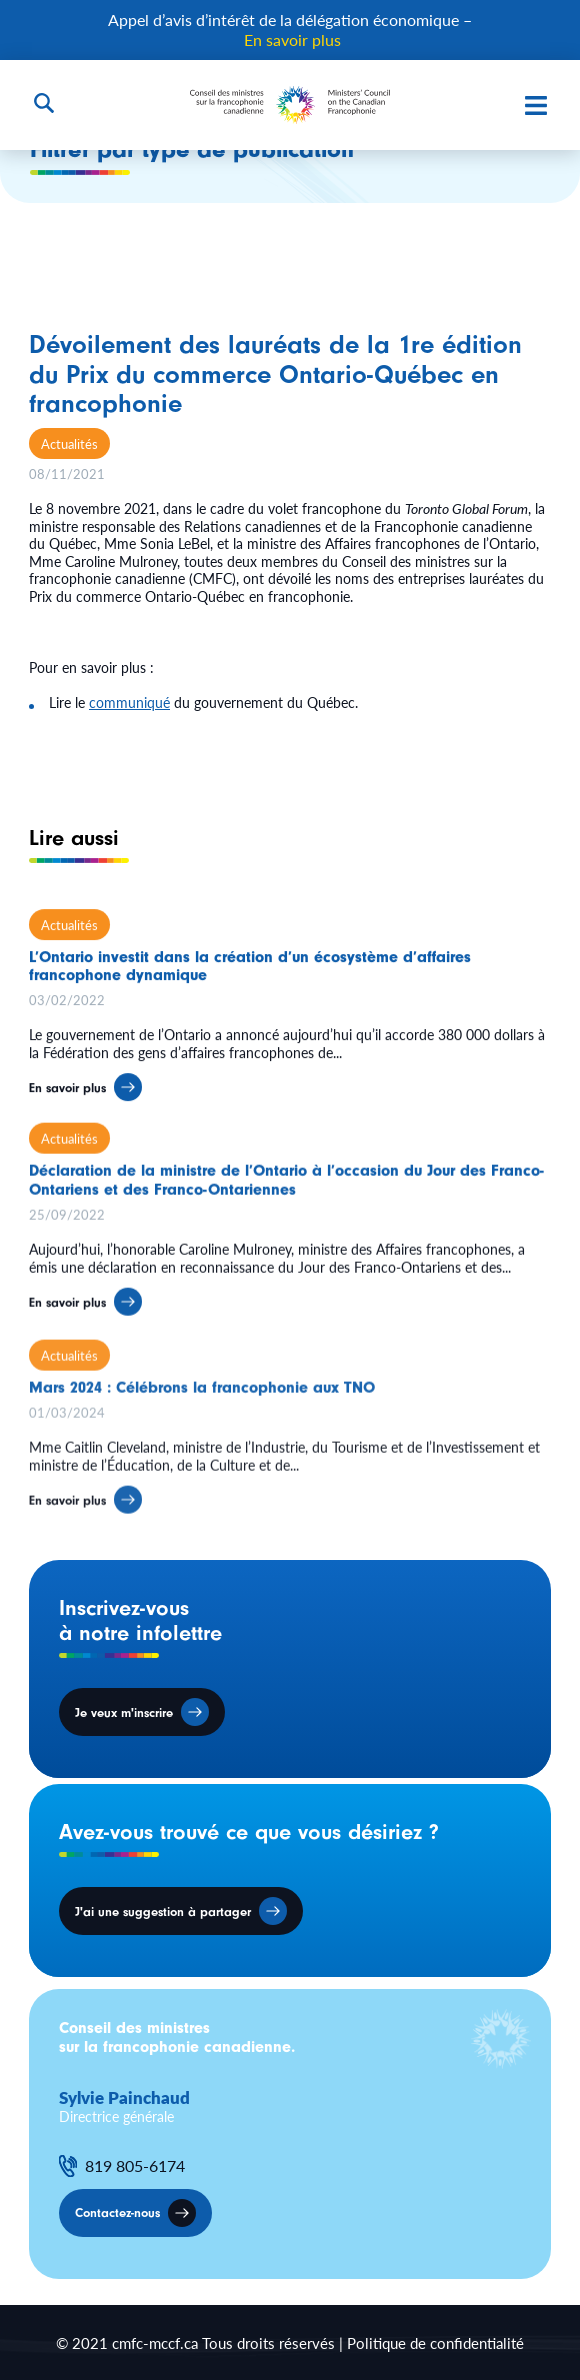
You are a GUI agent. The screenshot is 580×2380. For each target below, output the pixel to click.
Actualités (69, 443)
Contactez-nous (117, 2212)
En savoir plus (292, 39)
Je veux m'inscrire (124, 1712)
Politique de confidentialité (435, 2342)
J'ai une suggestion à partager (163, 1911)
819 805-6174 (135, 2166)
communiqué (129, 702)
